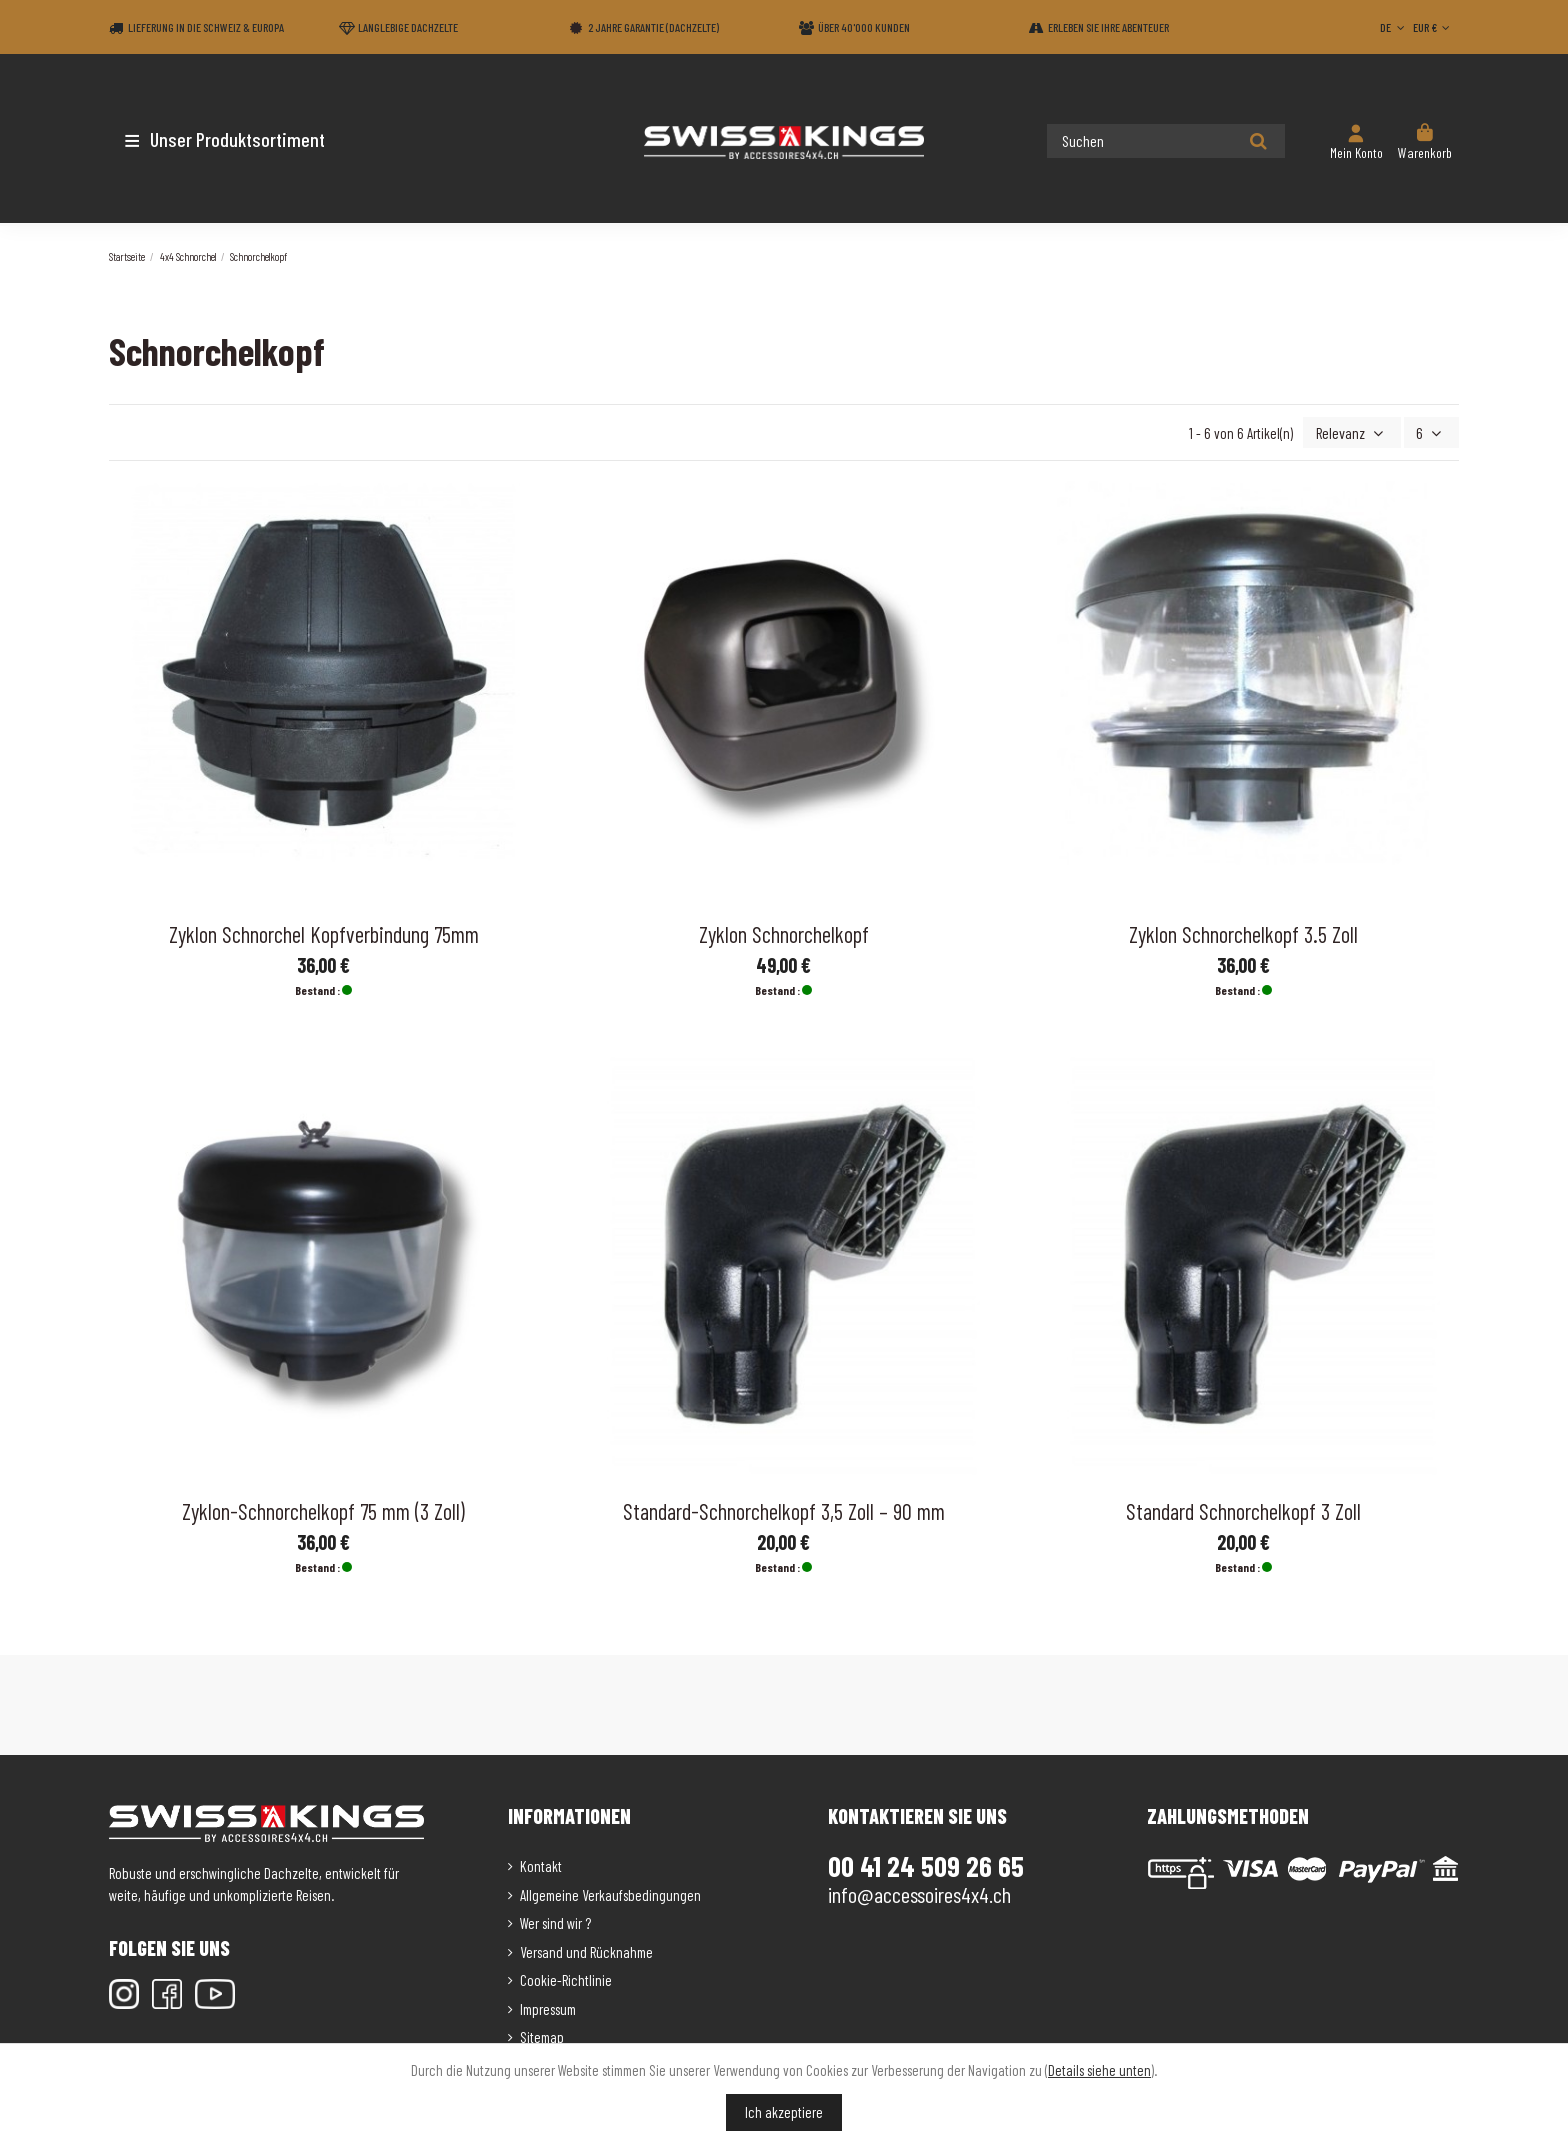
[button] (226, 139)
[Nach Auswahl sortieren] (1356, 431)
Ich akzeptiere (784, 2112)
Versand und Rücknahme (586, 1950)
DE (1394, 27)
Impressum (548, 2007)
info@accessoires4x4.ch (919, 1892)
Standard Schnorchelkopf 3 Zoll (1243, 1509)
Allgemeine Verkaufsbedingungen (610, 1893)
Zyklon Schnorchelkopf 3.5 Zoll (1243, 932)
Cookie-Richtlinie (566, 1978)
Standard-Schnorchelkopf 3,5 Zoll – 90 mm (784, 1509)
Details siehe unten (1099, 2070)
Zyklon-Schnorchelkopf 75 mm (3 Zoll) (323, 1509)
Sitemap (542, 2035)
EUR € (1433, 27)
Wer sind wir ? (555, 1921)
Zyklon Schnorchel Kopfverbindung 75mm (324, 932)
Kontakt (541, 1864)
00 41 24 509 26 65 (926, 1864)
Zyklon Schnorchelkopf (784, 932)
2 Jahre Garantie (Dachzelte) (653, 27)
